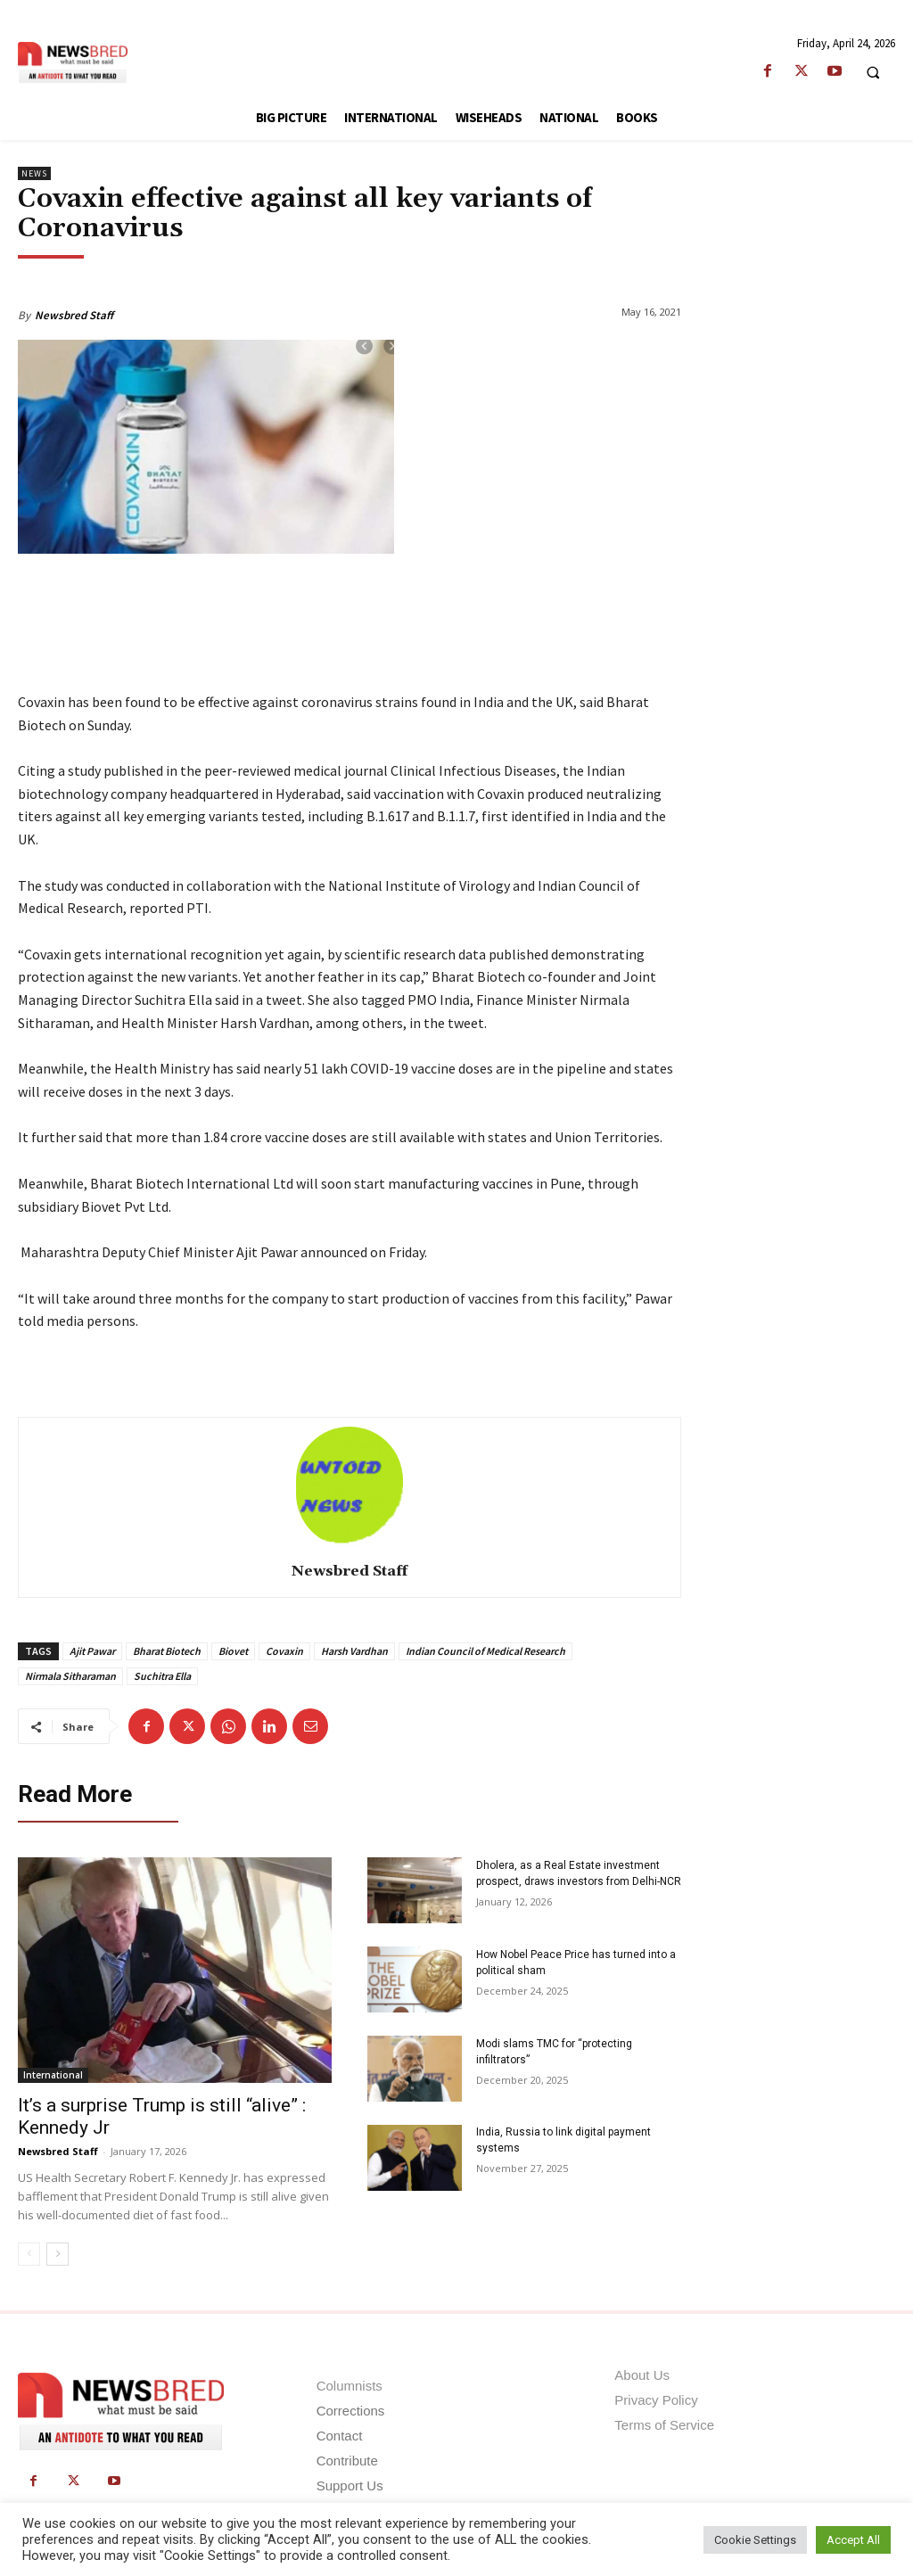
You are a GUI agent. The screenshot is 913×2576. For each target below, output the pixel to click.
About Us (642, 2375)
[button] (873, 72)
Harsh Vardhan (354, 1651)
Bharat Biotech (167, 1651)
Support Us (350, 2485)
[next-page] (57, 2255)
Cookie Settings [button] (755, 2540)
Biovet (233, 1651)
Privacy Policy (655, 2399)
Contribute (347, 2460)
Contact (340, 2435)
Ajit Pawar (92, 1651)
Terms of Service (664, 2424)
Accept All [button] (853, 2540)
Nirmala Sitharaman (70, 1676)
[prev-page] (29, 2255)
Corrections (351, 2410)
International (53, 2076)
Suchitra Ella (162, 1676)
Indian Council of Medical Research (485, 1651)
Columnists (349, 2385)
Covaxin (284, 1651)
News (34, 173)
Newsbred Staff (74, 315)
